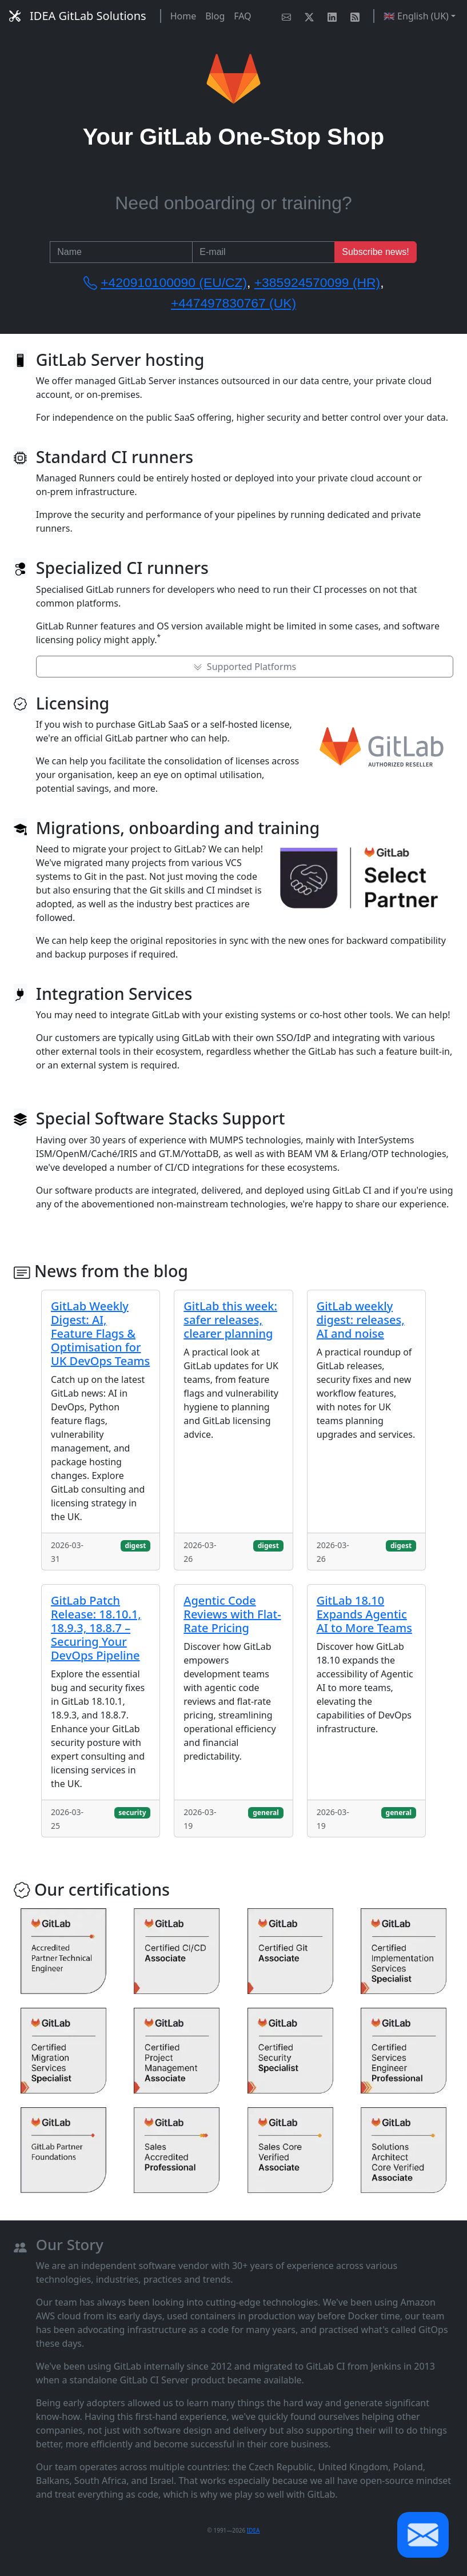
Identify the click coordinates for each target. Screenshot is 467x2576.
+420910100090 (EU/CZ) (174, 282)
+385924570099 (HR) (317, 282)
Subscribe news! (375, 252)
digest (135, 1545)
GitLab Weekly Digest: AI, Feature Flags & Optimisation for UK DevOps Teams (100, 1333)
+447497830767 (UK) (233, 303)
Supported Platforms (245, 666)
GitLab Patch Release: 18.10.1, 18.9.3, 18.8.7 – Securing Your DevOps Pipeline (96, 1628)
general (266, 1812)
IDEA (253, 2530)
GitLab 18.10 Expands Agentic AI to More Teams (364, 1614)
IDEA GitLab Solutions (77, 15)
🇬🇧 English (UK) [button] (416, 16)
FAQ (242, 16)
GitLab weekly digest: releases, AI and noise (361, 1319)
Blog (215, 16)
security (132, 1812)
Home (183, 16)
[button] (423, 2535)
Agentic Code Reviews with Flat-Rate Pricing (232, 1614)
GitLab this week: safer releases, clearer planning (230, 1319)
